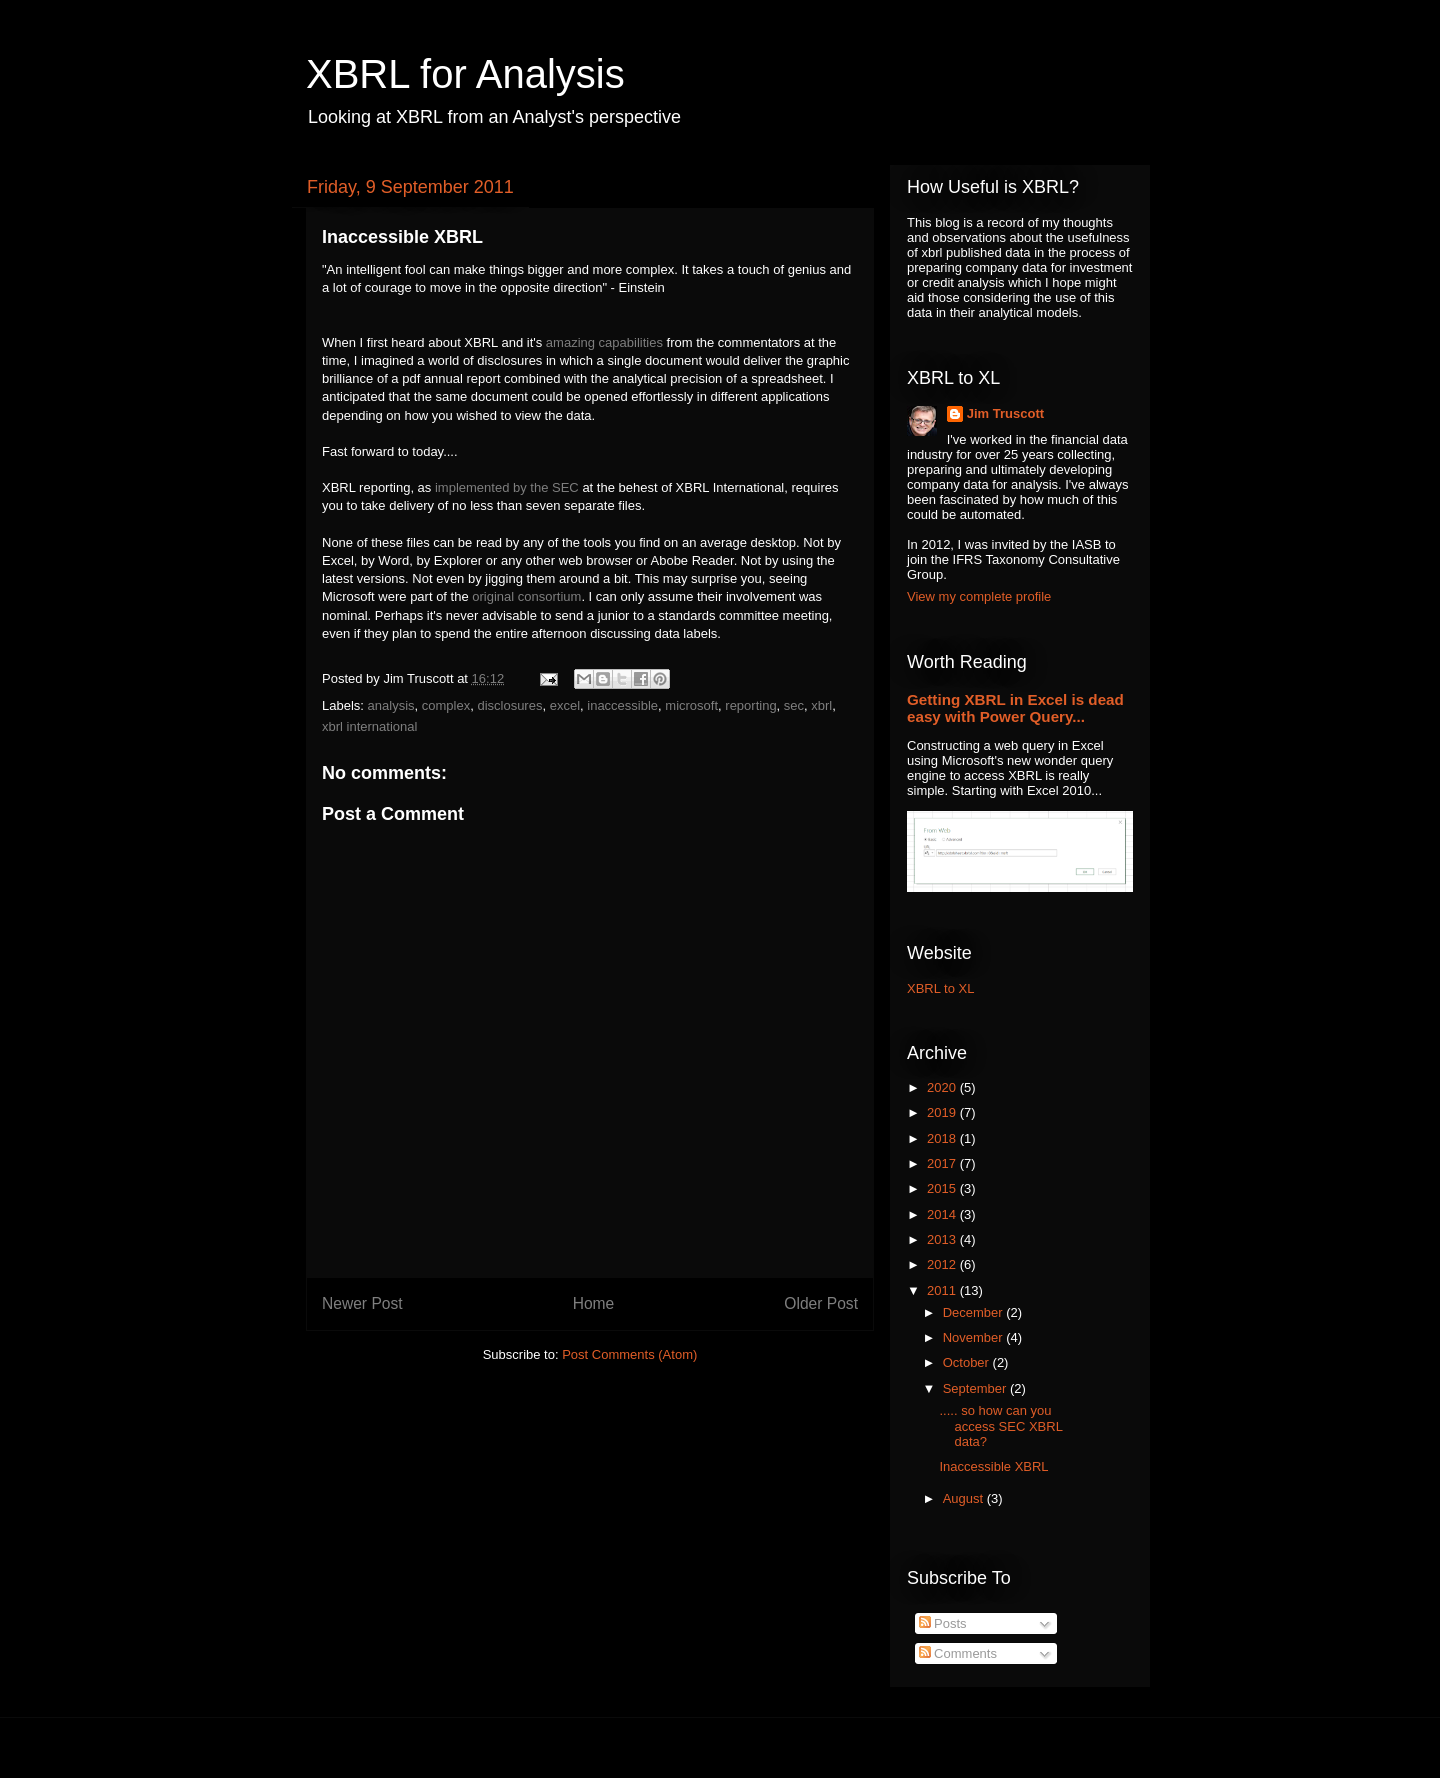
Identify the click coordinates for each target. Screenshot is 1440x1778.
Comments (958, 1653)
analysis (391, 705)
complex (446, 705)
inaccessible (622, 705)
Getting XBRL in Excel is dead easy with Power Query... (1015, 708)
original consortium (526, 596)
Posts (943, 1623)
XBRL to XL (940, 988)
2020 (943, 1087)
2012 (943, 1264)
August (965, 1498)
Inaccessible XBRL (993, 1466)
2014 (943, 1214)
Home (594, 1303)
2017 (943, 1163)
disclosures (509, 705)
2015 (943, 1188)
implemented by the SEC (507, 487)
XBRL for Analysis (465, 74)
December (975, 1312)
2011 (943, 1290)
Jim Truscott (1005, 413)
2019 (943, 1112)
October (968, 1362)
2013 (943, 1239)
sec (794, 705)
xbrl (821, 705)
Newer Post (362, 1303)
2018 (943, 1138)
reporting (750, 705)
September (976, 1388)
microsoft (691, 705)
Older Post (821, 1303)
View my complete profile (979, 596)
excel (565, 705)
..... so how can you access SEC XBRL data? (1000, 1426)
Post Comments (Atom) (629, 1354)
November (975, 1337)
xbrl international (369, 726)
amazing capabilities (604, 342)
